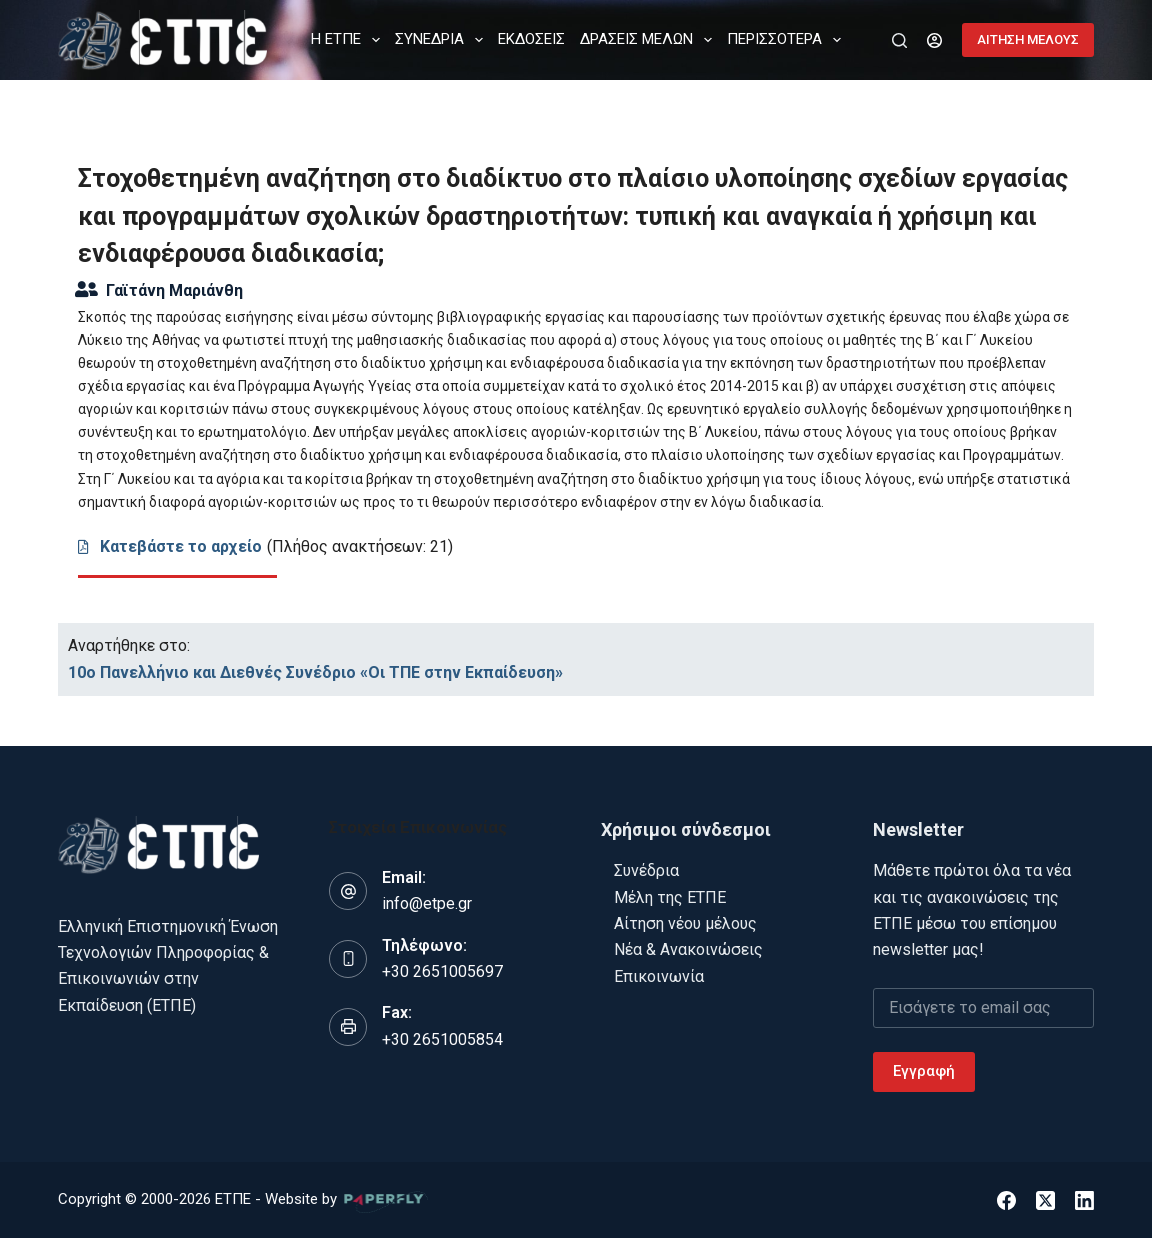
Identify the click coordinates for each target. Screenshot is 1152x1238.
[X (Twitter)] (1045, 1200)
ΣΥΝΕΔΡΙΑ (443, 40)
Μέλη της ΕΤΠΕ (670, 897)
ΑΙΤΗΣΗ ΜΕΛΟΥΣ (1028, 39)
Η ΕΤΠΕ (349, 40)
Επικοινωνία (659, 976)
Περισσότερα (788, 40)
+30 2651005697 (442, 971)
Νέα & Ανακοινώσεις (688, 949)
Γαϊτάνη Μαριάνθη (174, 290)
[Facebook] (1006, 1200)
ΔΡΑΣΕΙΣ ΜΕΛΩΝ (650, 40)
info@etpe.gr (427, 903)
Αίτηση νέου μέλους (685, 923)
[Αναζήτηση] (899, 40)
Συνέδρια (646, 870)
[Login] (934, 40)
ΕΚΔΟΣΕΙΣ (531, 39)
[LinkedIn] (1084, 1200)
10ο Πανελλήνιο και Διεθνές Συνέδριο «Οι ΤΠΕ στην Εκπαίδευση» (315, 672)
